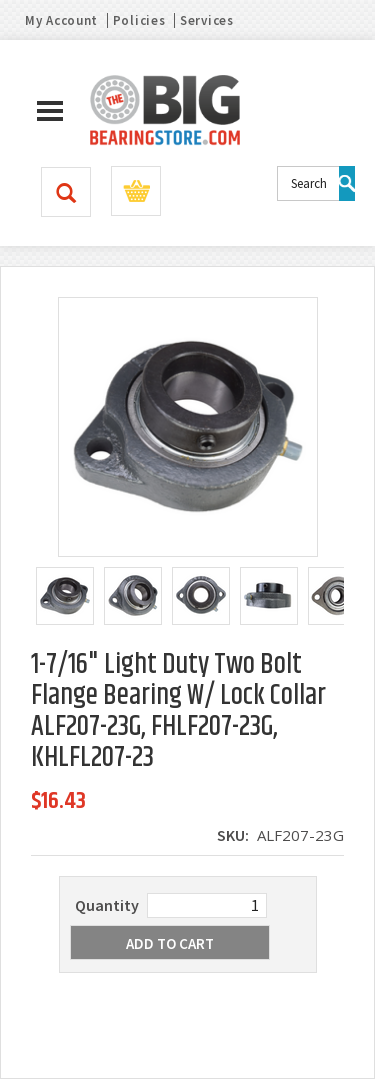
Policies (139, 20)
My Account (61, 20)
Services (207, 20)
